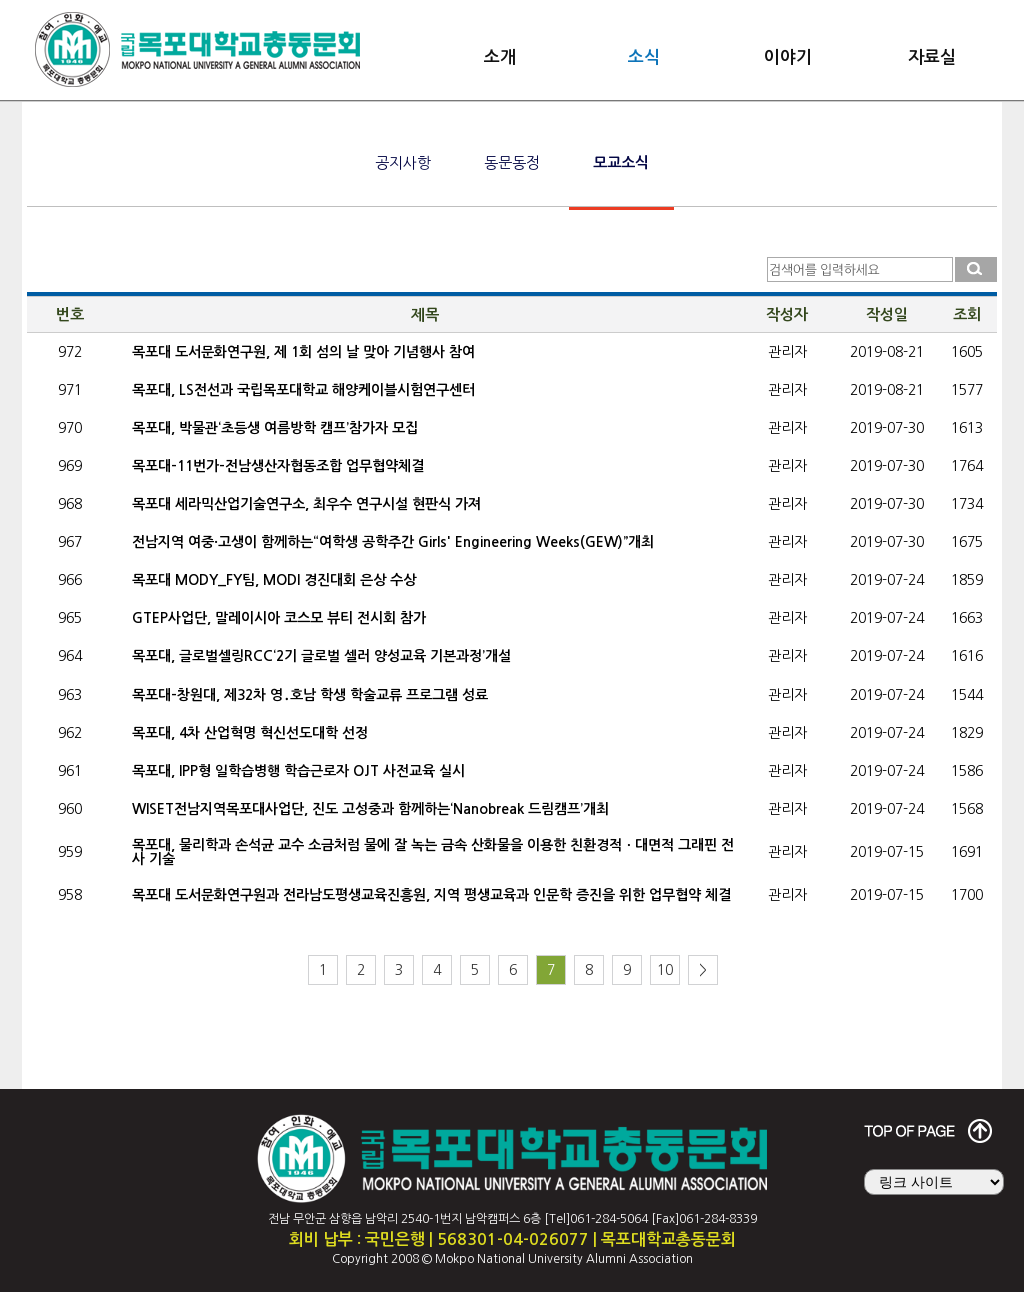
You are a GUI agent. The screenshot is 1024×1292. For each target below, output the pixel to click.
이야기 (788, 57)
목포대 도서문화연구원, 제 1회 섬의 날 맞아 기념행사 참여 (303, 352)
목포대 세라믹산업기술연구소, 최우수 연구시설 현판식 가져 (306, 504)
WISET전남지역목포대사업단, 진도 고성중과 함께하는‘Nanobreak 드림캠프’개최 (370, 809)
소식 (644, 57)
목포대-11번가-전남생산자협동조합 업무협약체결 (278, 466)
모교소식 (621, 162)
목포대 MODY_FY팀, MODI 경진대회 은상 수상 (274, 580)
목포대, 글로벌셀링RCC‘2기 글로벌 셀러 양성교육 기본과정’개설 (321, 656)
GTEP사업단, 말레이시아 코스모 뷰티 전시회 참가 (279, 618)
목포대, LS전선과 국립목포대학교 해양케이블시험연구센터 (303, 390)
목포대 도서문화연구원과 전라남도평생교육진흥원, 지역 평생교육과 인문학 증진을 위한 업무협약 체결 (431, 895)
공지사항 (403, 162)
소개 (500, 57)
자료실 (932, 57)
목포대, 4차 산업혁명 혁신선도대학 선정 (250, 733)
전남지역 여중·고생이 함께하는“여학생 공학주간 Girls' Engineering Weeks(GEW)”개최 (393, 542)
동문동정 (512, 162)
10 (665, 970)
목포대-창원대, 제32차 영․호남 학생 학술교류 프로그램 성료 (310, 695)
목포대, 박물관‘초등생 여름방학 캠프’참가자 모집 (275, 428)
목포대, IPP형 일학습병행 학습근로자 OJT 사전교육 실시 (298, 771)
